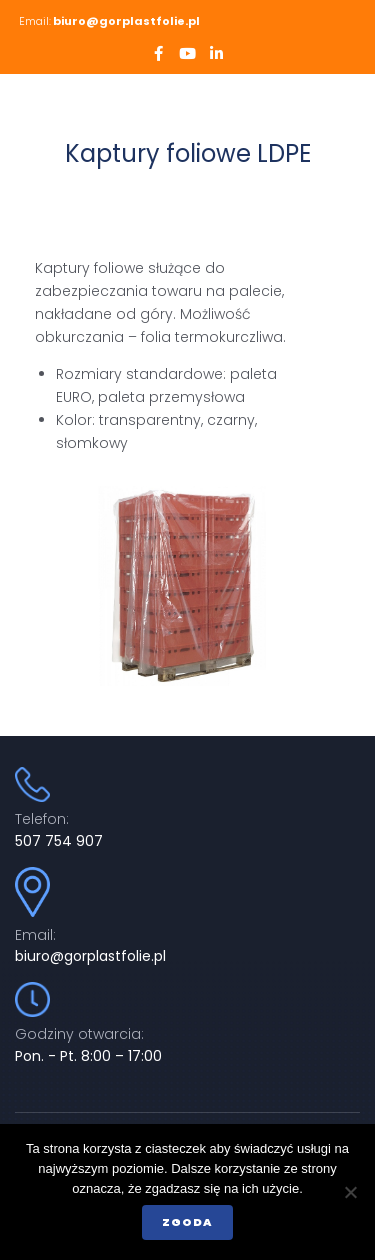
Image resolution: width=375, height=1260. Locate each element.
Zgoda (187, 1222)
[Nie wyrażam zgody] (350, 1192)
